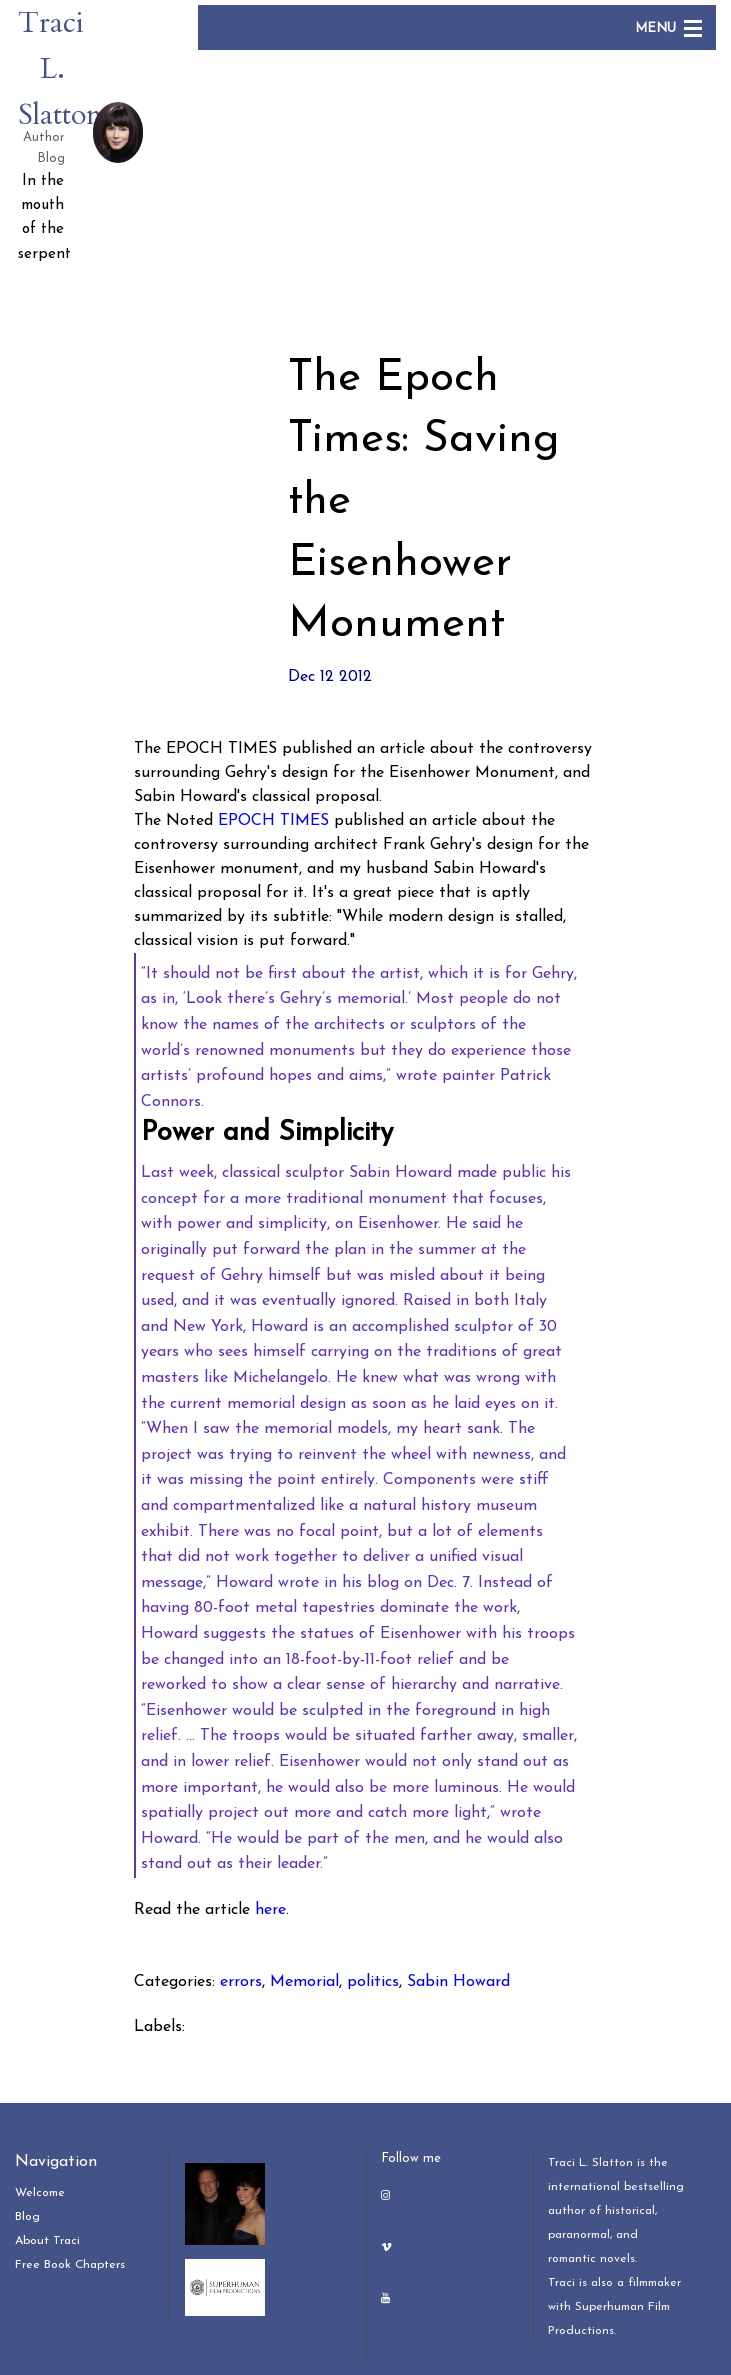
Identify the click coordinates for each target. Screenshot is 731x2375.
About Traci (47, 2241)
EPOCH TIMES (273, 821)
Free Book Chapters (70, 2265)
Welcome (40, 2193)
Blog (27, 2217)
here (270, 1910)
